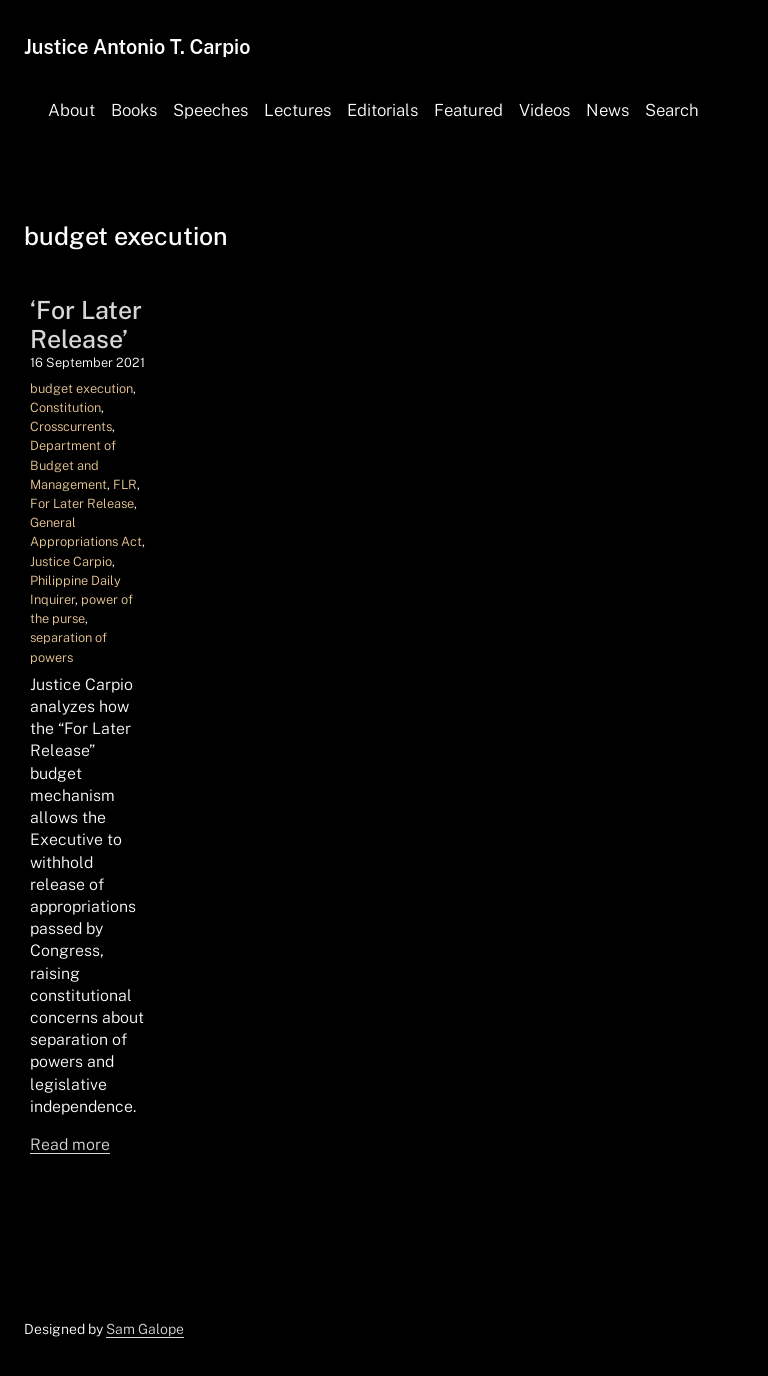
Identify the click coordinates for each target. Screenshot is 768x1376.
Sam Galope (145, 1329)
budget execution (81, 388)
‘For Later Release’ (86, 324)
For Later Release (82, 503)
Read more (70, 1144)
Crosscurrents (71, 426)
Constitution (65, 407)
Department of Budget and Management (73, 464)
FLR (125, 484)
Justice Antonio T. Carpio (137, 46)
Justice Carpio (71, 561)
